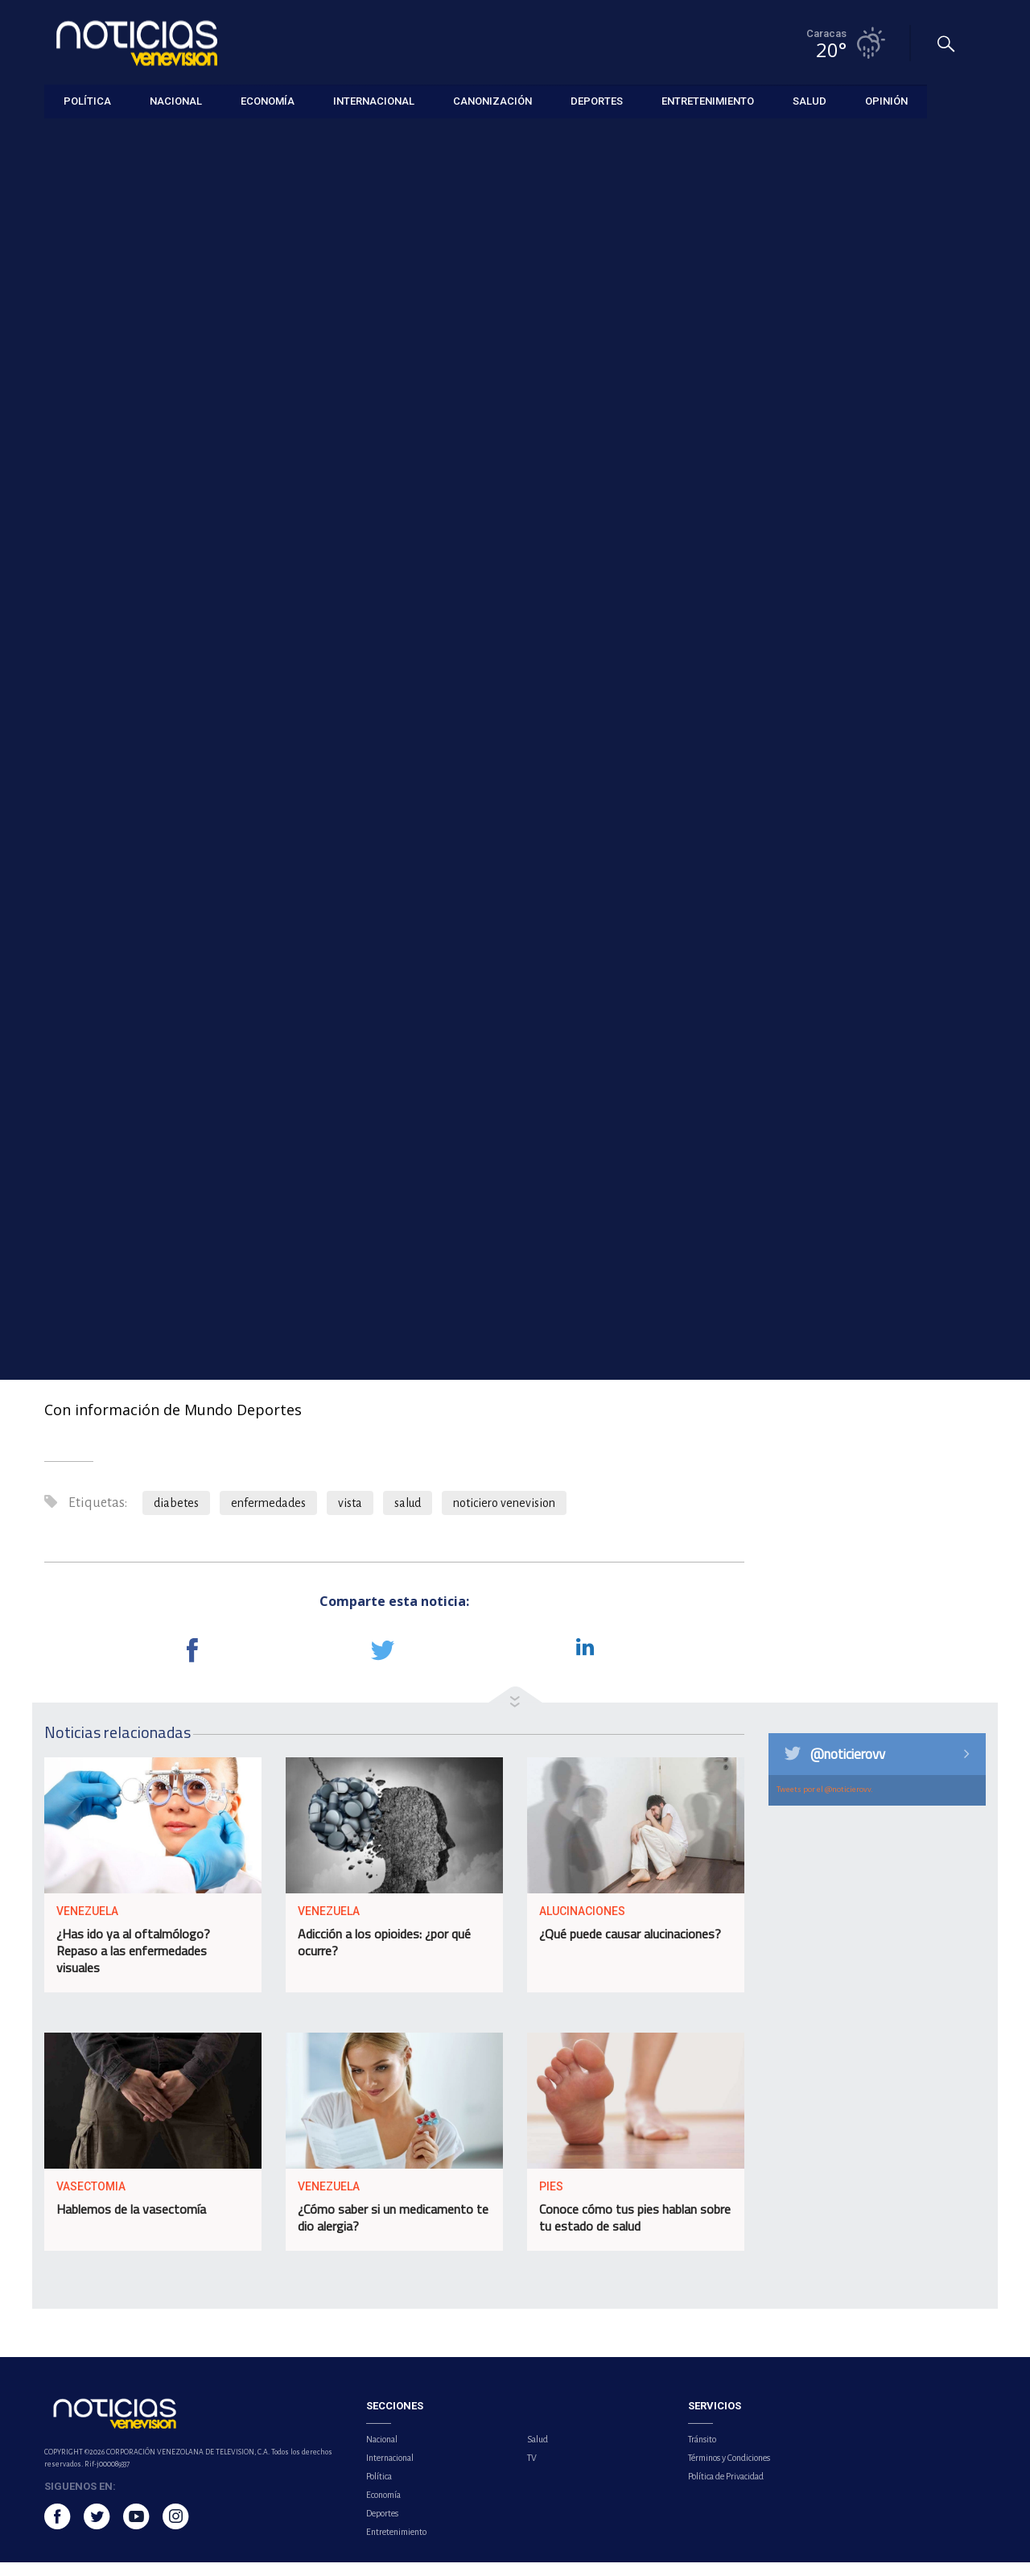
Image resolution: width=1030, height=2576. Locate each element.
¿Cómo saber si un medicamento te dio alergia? (393, 2232)
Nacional (382, 2453)
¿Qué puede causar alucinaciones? (630, 1948)
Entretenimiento (396, 2545)
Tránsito (702, 2453)
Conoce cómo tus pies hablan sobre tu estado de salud (635, 2232)
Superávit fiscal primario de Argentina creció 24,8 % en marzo (890, 734)
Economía (383, 2508)
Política (379, 2490)
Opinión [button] (886, 100)
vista (350, 1516)
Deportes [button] (597, 100)
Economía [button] (268, 100)
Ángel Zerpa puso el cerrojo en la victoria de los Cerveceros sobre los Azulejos (892, 408)
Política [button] (87, 100)
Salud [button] (809, 100)
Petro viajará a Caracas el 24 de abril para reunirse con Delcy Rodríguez (886, 658)
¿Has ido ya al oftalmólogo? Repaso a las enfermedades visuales (133, 1965)
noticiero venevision (504, 1516)
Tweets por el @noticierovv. (825, 1802)
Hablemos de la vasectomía (131, 2223)
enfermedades (268, 1516)
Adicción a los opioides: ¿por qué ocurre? (384, 1956)
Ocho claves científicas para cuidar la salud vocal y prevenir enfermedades (891, 491)
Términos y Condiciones (729, 2471)
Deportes (382, 2527)
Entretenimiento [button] (707, 100)
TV (532, 2471)
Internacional (390, 2471)
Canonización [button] (492, 100)
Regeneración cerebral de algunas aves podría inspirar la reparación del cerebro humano (887, 575)
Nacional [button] (176, 100)
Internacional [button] (373, 100)
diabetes (176, 1516)
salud (407, 1516)
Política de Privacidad (726, 2490)
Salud (57, 138)
